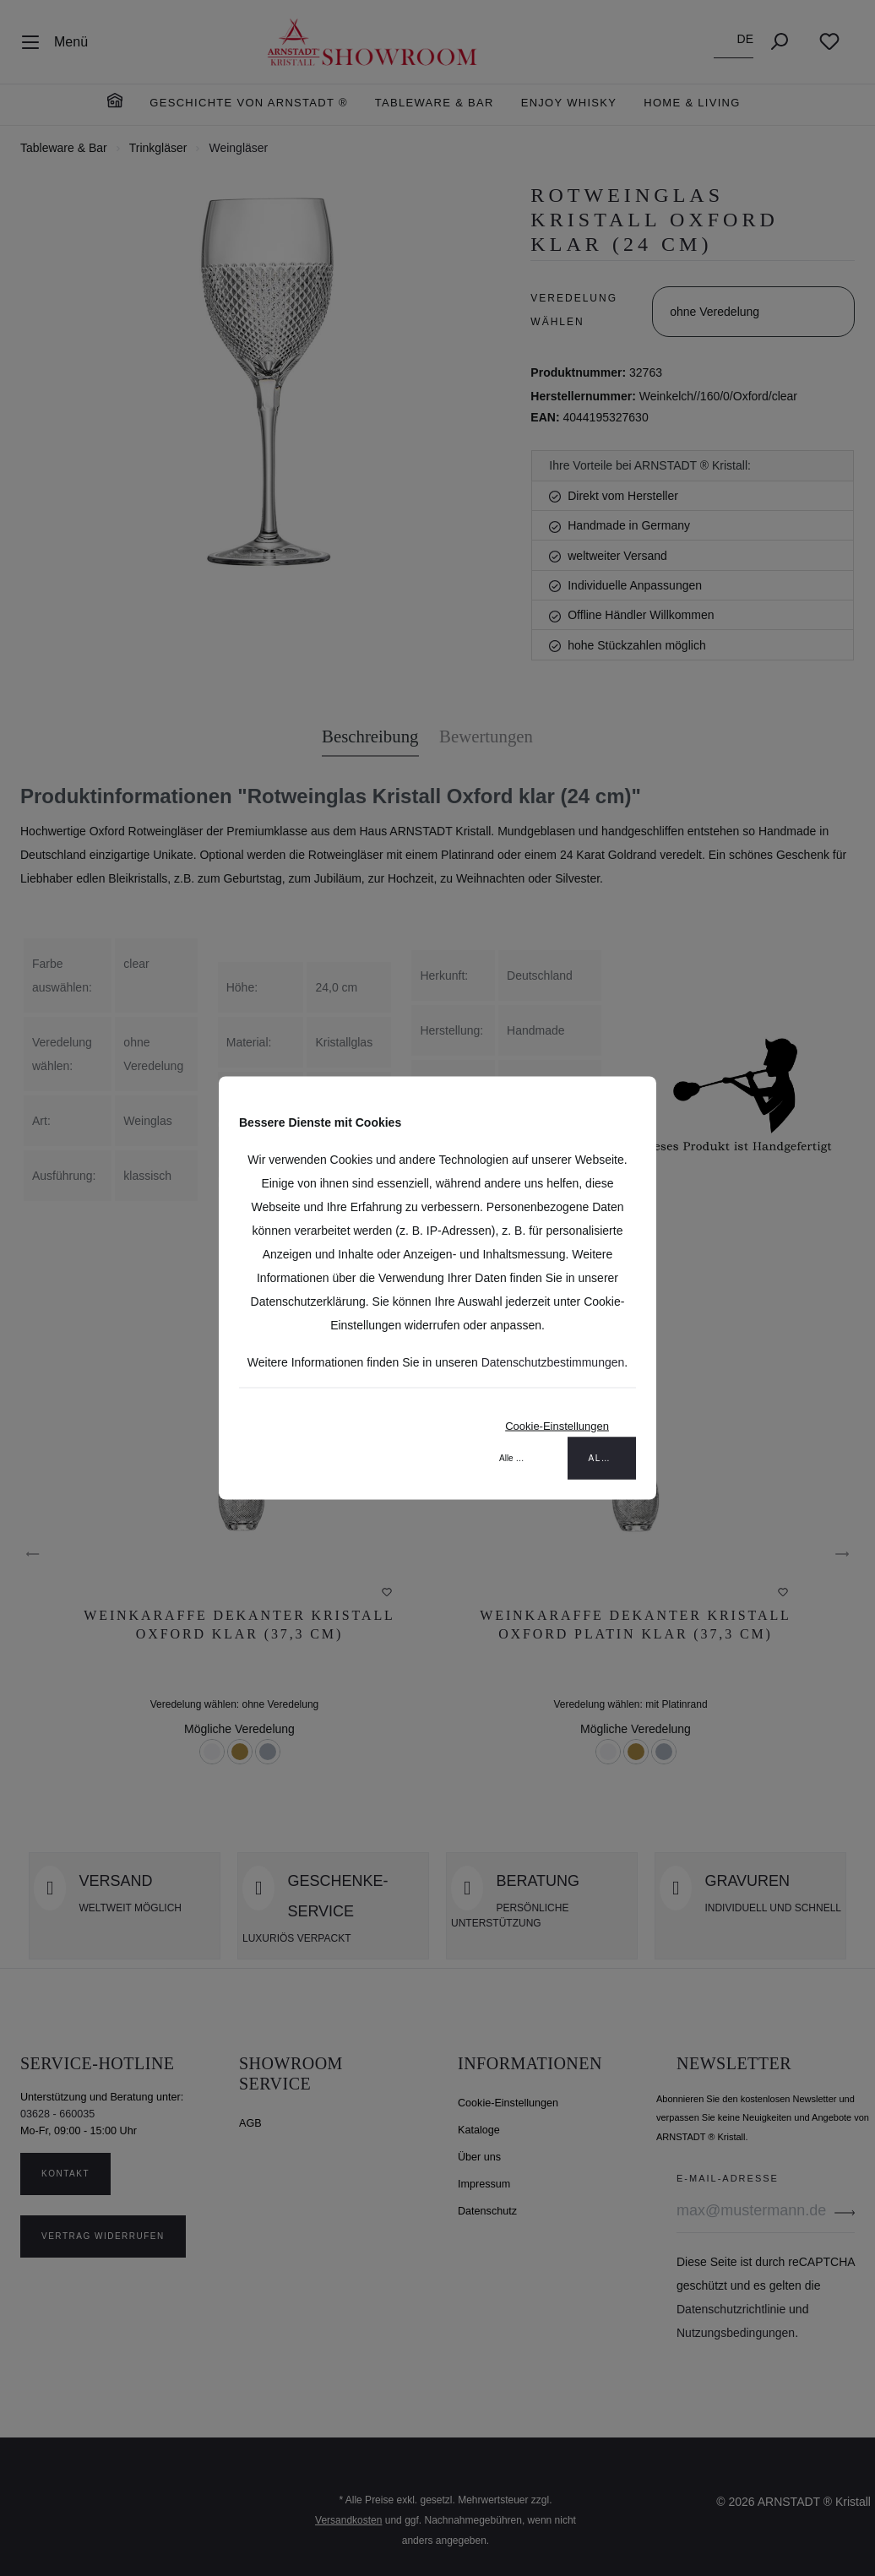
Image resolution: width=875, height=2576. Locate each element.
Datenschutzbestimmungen (553, 1362)
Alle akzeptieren (613, 1458)
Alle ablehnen (523, 1458)
